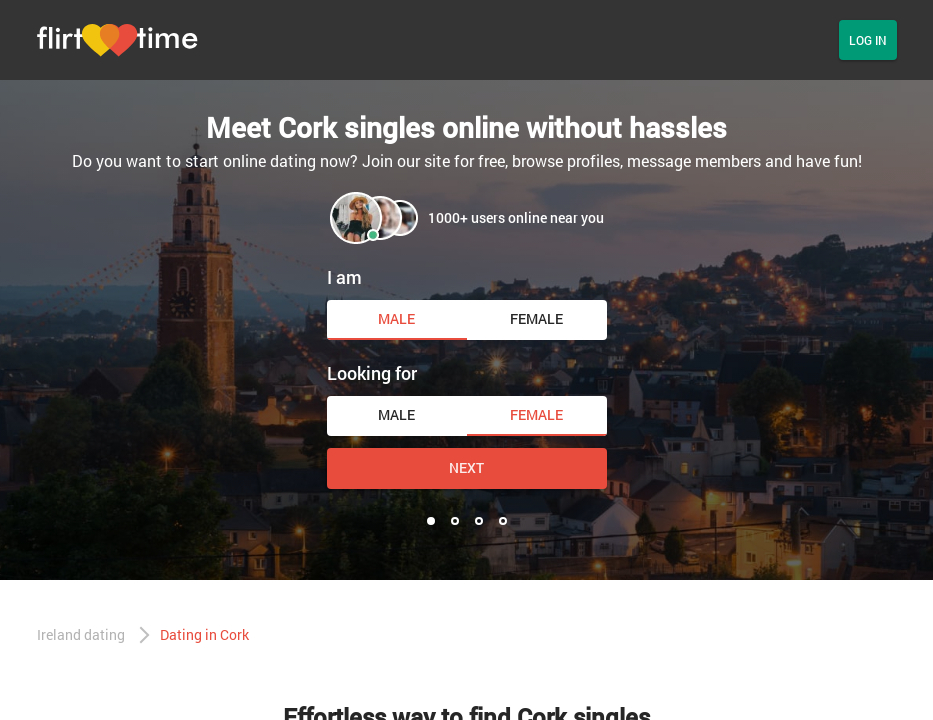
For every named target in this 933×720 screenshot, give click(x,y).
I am (344, 277)
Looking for (372, 373)
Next (466, 467)
